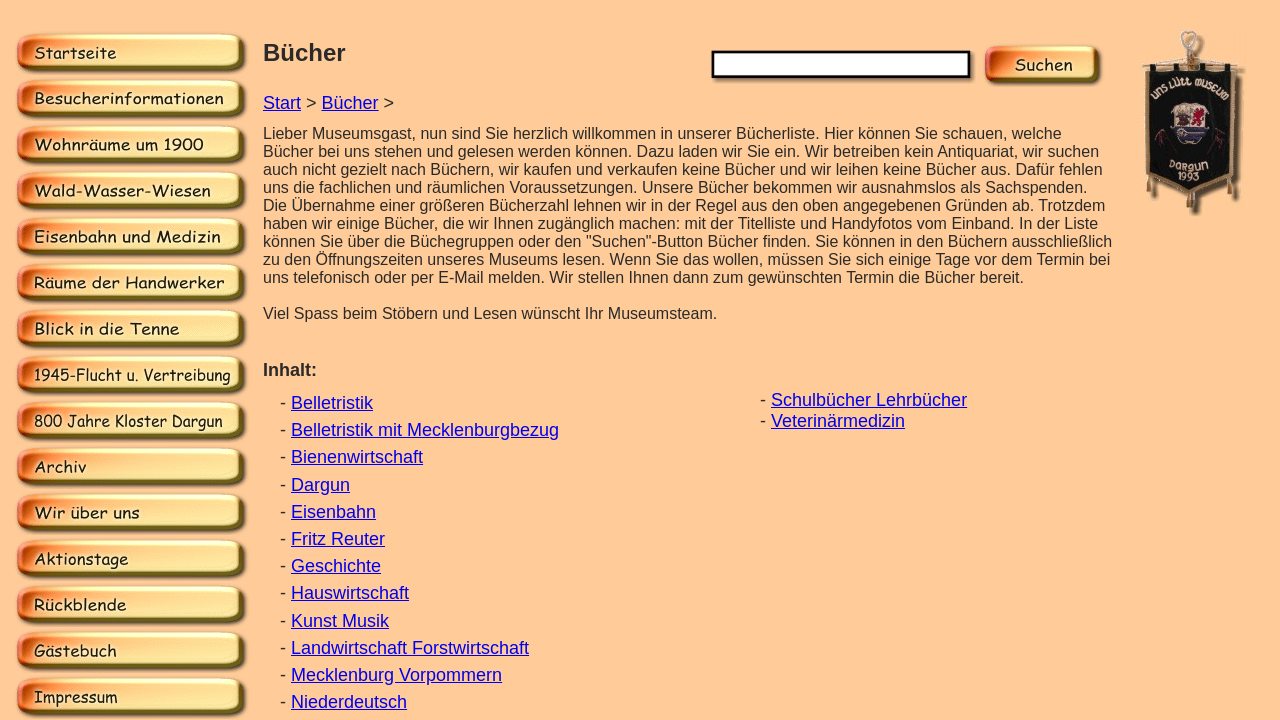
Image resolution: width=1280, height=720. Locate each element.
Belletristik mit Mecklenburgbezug (425, 430)
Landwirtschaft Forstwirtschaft (410, 648)
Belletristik (332, 403)
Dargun (320, 485)
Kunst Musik (340, 621)
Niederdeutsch (349, 702)
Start (282, 103)
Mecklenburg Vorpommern (396, 675)
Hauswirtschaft (350, 593)
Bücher (350, 103)
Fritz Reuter (338, 539)
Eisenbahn (333, 512)
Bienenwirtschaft (357, 457)
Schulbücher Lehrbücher (869, 400)
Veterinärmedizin (838, 421)
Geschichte (336, 566)
